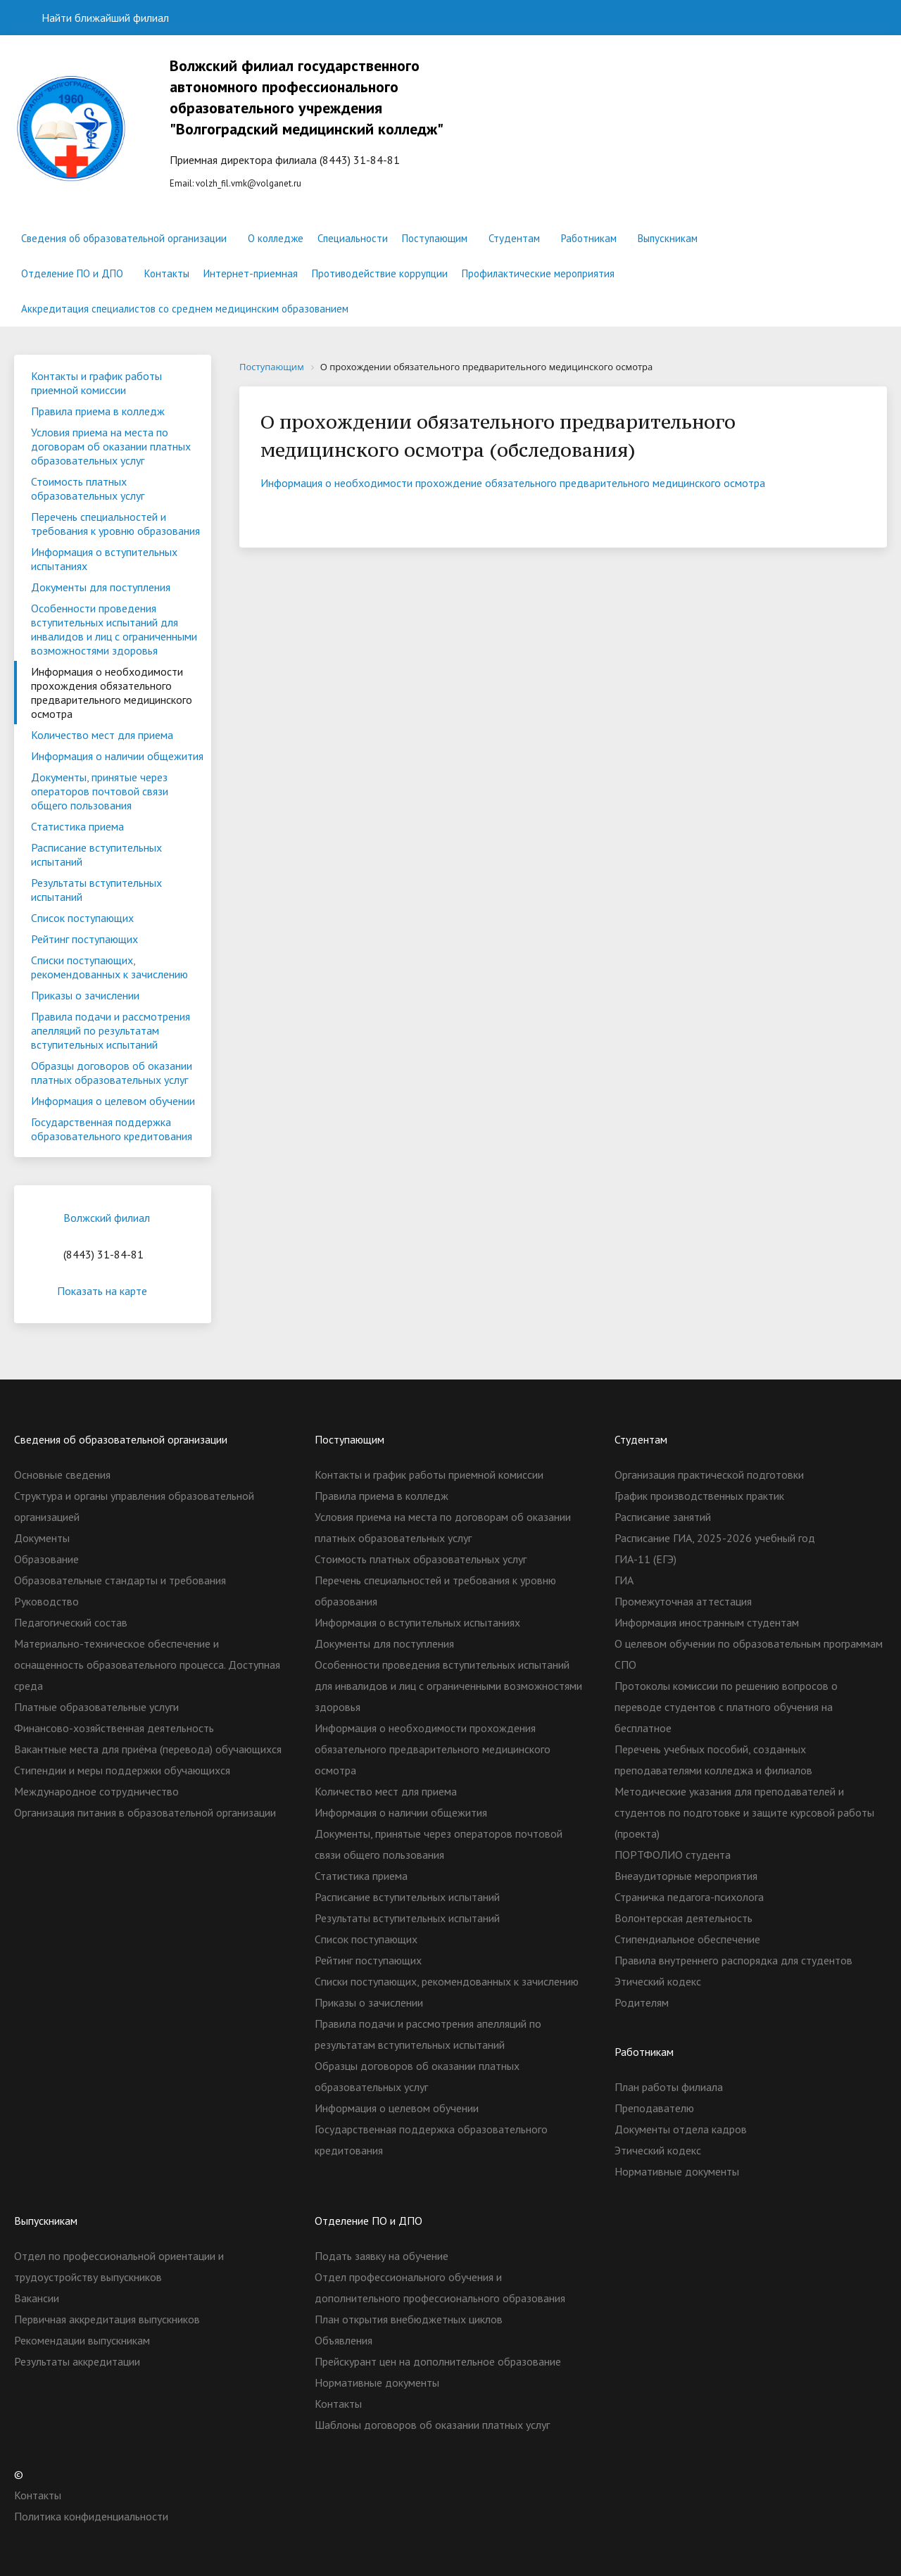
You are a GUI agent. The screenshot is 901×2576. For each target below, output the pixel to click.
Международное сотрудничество (96, 1791)
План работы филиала (669, 2087)
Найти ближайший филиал (97, 18)
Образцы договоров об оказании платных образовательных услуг (111, 1073)
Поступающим (434, 238)
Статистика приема (77, 826)
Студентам (514, 238)
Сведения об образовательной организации (124, 238)
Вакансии (36, 2298)
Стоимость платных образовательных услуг (87, 488)
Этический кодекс (658, 1981)
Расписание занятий (663, 1517)
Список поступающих (82, 918)
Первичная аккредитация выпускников (107, 2319)
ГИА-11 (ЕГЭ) (645, 1559)
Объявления (343, 2340)
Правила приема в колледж (98, 411)
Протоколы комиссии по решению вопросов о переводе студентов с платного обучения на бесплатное (726, 1707)
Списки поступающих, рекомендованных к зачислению (109, 967)
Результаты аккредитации (77, 2361)
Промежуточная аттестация (683, 1601)
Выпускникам (668, 238)
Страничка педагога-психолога (689, 1897)
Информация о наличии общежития (117, 756)
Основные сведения (62, 1474)
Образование (46, 1559)
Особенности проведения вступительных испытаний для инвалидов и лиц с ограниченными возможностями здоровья (114, 629)
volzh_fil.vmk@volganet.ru (248, 183)
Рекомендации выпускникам (82, 2340)
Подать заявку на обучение (381, 2256)
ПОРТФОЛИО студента (673, 1855)
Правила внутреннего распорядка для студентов (733, 1960)
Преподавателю (654, 2108)
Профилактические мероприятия (538, 273)
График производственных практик (699, 1496)
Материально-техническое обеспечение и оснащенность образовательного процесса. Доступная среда (147, 1664)
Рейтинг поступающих (84, 939)
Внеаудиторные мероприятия (686, 1876)
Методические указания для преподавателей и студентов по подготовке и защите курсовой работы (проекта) (744, 1812)
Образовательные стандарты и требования (120, 1580)
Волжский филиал (106, 1218)
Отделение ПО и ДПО (72, 273)
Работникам (589, 238)
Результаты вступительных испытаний (96, 890)
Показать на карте (112, 1291)
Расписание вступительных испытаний (96, 854)
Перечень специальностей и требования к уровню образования (115, 524)
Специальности (352, 238)
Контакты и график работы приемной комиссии (96, 383)
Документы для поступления (100, 587)
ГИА (624, 1580)
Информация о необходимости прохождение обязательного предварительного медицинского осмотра (512, 483)
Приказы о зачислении (85, 995)
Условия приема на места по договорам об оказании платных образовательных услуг (111, 446)
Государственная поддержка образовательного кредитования (111, 1129)
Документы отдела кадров (681, 2129)
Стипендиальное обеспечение (687, 1939)
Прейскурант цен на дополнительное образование (438, 2361)
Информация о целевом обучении (113, 1101)
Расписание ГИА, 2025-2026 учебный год (715, 1538)
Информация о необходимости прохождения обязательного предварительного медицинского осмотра (111, 692)
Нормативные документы (677, 2171)
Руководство (46, 1601)
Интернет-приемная (250, 273)
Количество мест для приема (102, 735)
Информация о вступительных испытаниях (104, 559)
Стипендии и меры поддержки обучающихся (122, 1770)
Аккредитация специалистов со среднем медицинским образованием (184, 308)
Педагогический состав (70, 1622)
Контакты (166, 273)
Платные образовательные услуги (96, 1707)
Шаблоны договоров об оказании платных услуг (432, 2425)
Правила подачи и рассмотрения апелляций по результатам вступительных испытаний (110, 1030)
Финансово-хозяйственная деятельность (114, 1728)
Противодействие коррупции (380, 273)
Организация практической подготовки (709, 1474)
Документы (42, 1538)
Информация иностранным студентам (707, 1622)
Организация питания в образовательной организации (145, 1812)
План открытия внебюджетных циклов (409, 2319)
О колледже (275, 238)
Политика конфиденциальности (91, 2516)
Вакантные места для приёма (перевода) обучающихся (148, 1749)
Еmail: (326, 122)
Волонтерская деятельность (683, 1918)
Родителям (642, 2002)
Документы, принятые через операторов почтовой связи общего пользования (99, 791)
